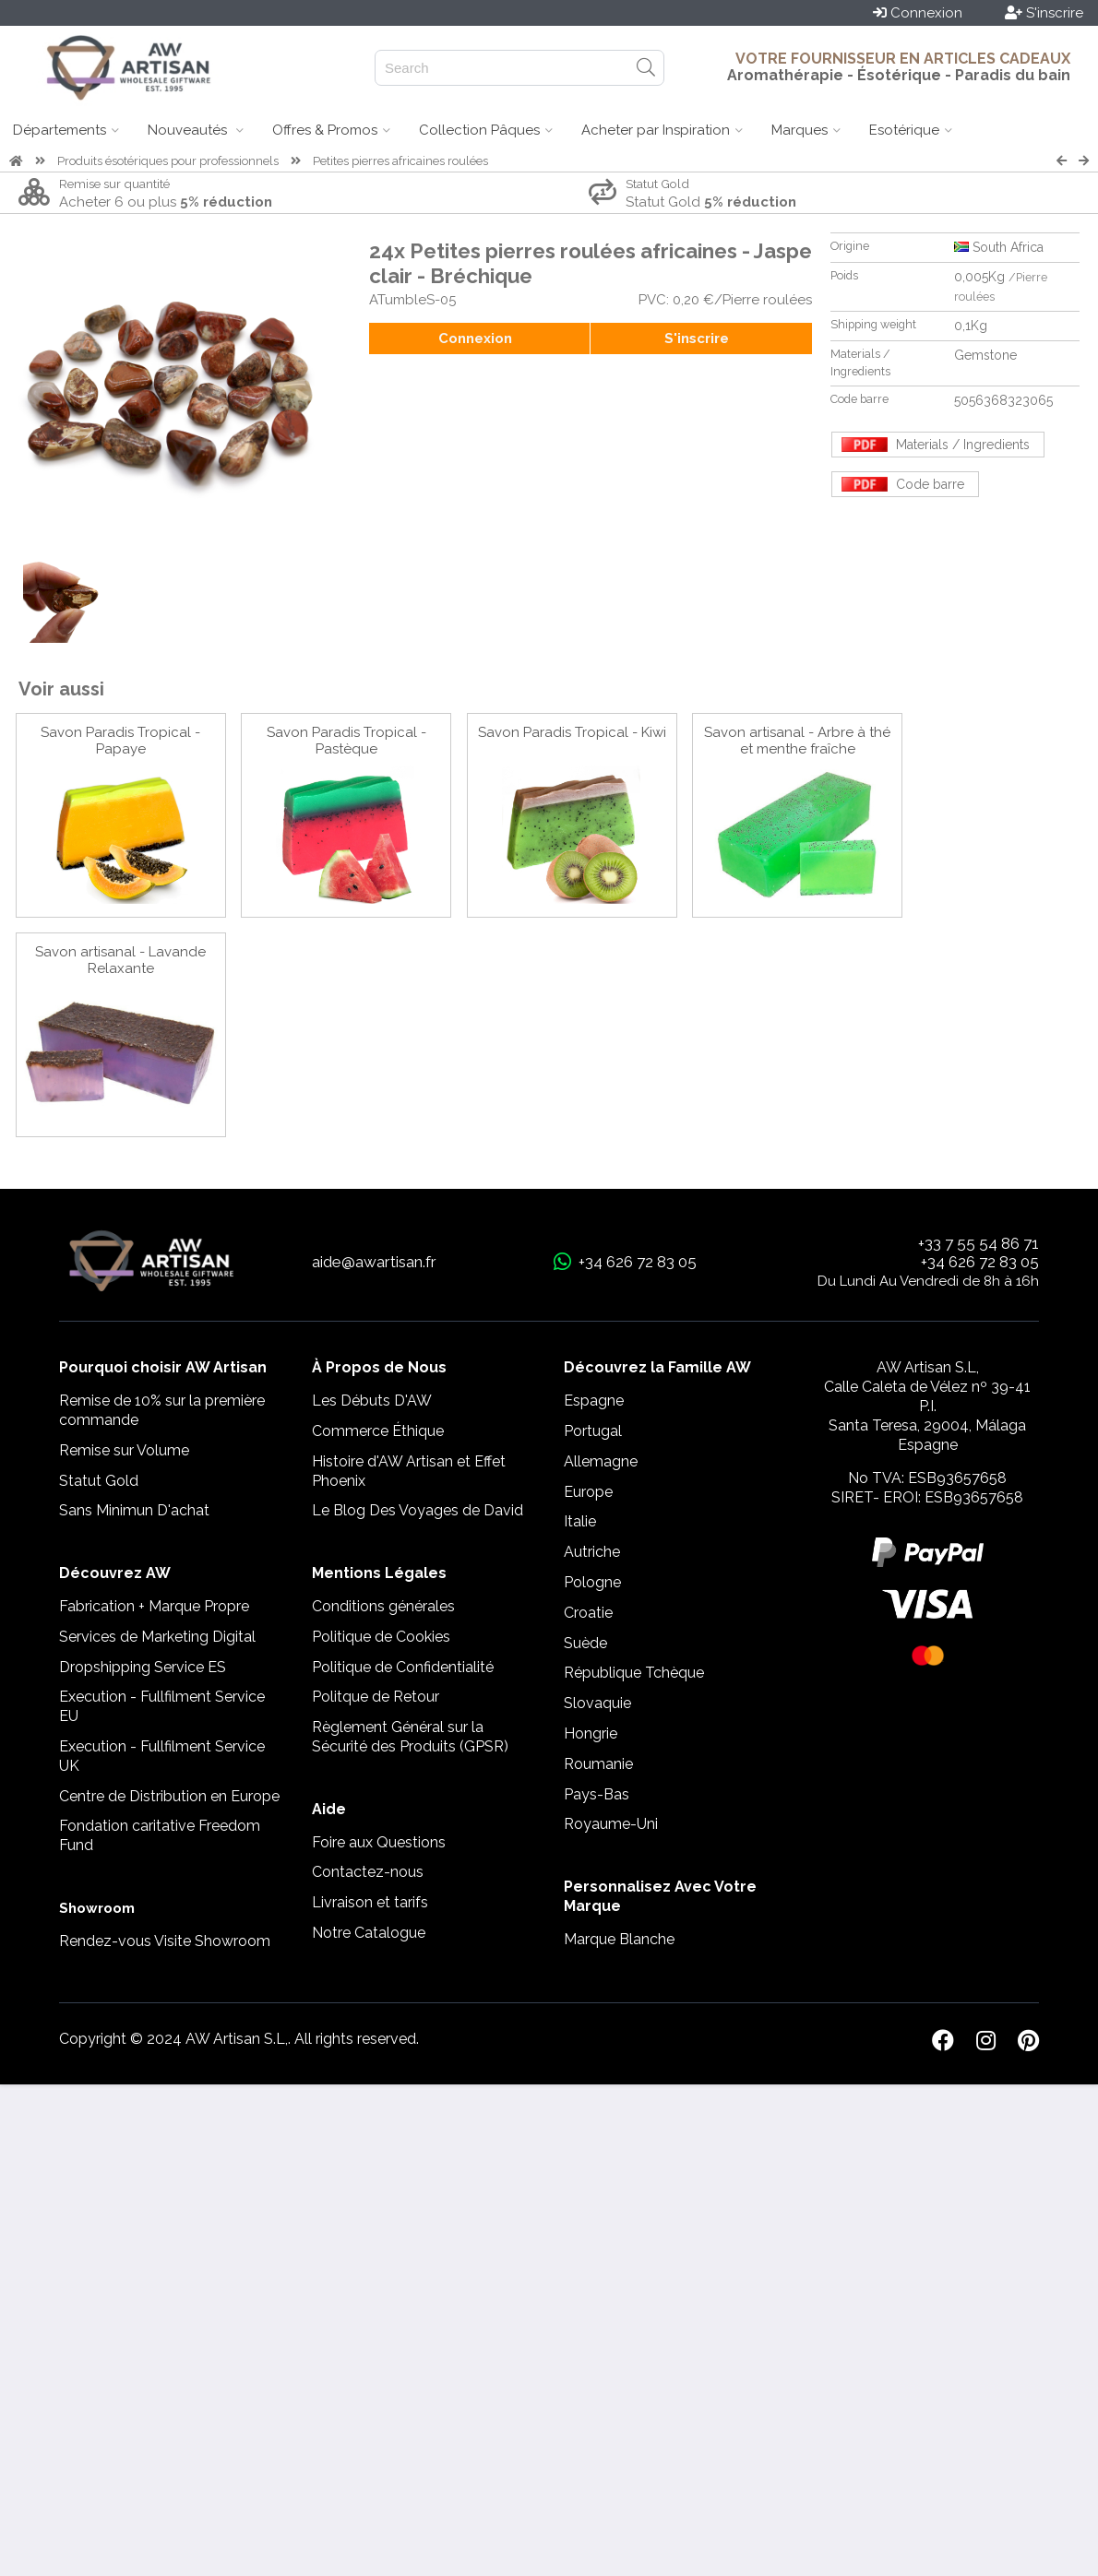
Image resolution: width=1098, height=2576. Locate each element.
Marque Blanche (619, 1939)
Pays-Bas (596, 1794)
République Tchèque (634, 1672)
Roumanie (598, 1764)
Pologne (592, 1582)
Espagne (594, 1400)
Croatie (588, 1612)
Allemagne (601, 1461)
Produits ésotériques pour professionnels (168, 161)
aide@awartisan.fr (374, 1261)
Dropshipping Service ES (142, 1667)
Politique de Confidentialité (403, 1667)
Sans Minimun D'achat (134, 1510)
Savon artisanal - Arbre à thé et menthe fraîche (797, 740)
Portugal (593, 1431)
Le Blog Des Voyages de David (417, 1510)
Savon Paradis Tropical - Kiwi (572, 732)
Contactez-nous (368, 1872)
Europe (588, 1492)
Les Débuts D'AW (372, 1400)
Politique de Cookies (381, 1636)
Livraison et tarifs (370, 1902)
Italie (580, 1521)
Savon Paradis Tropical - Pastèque (346, 740)
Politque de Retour (375, 1696)
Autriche (592, 1552)
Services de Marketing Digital (157, 1636)
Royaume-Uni (611, 1824)
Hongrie (590, 1733)
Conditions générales (383, 1606)
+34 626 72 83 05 (980, 1261)
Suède (585, 1643)
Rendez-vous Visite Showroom (164, 1941)
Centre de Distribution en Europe (169, 1796)
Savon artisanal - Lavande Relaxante (120, 960)
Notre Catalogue (368, 1932)
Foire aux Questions (379, 1842)
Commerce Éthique (378, 1431)
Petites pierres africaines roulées (400, 161)
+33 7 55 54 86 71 (978, 1243)
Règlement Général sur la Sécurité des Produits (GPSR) (410, 1736)
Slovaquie (597, 1703)
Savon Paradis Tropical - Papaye (120, 740)
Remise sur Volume (124, 1450)
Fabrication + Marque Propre (154, 1606)
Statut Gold (98, 1481)
